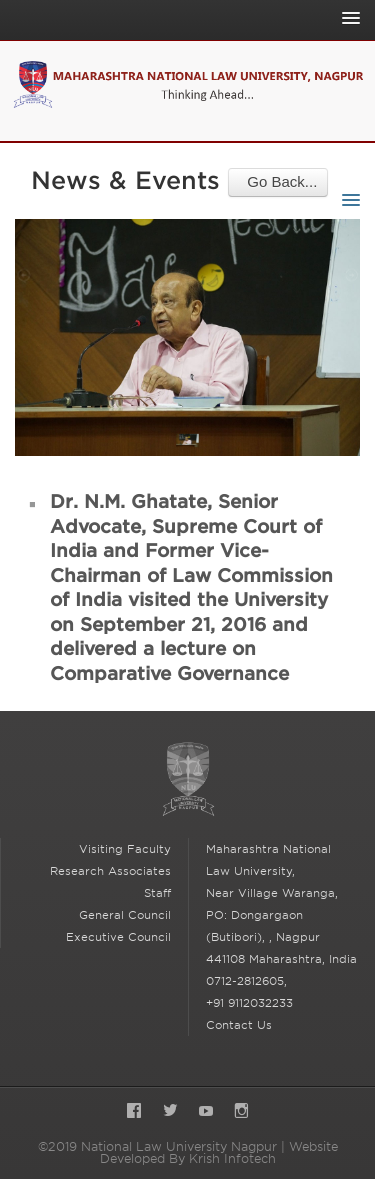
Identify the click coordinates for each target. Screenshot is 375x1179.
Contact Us (239, 1025)
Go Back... (278, 181)
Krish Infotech (232, 1158)
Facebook (134, 1112)
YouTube (206, 1112)
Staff (157, 893)
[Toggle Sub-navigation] (346, 200)
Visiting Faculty (125, 849)
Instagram (241, 1112)
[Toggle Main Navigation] (346, 18)
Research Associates (110, 871)
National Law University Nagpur (188, 779)
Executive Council (118, 937)
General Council (125, 915)
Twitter (170, 1112)
